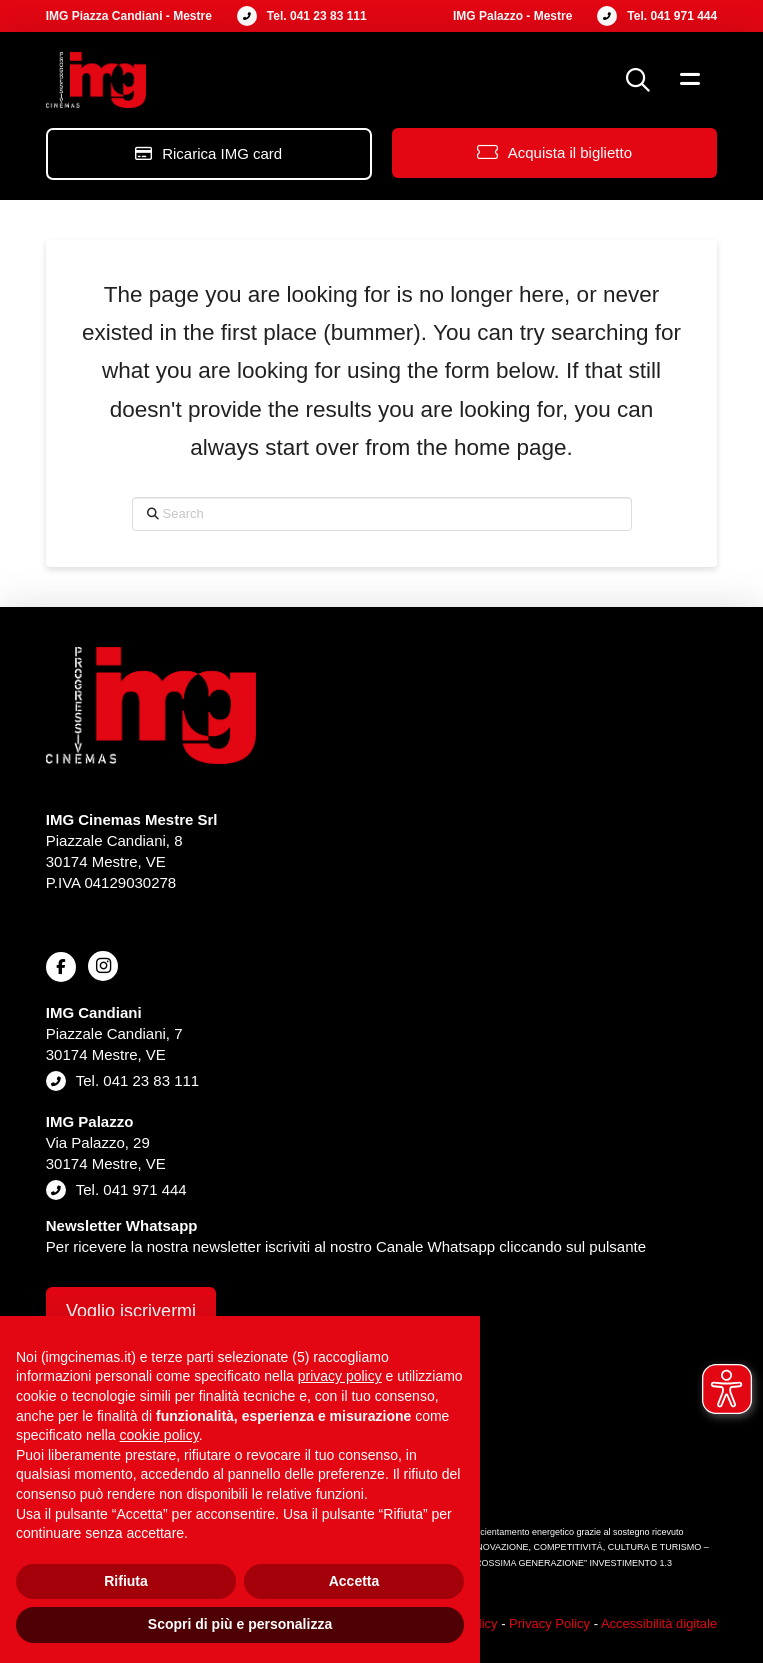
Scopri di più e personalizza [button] (240, 1624)
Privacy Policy (549, 1623)
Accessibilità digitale (659, 1623)
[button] (638, 80)
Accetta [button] (354, 1581)
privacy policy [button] (340, 1376)
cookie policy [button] (159, 1435)
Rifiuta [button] (126, 1581)
